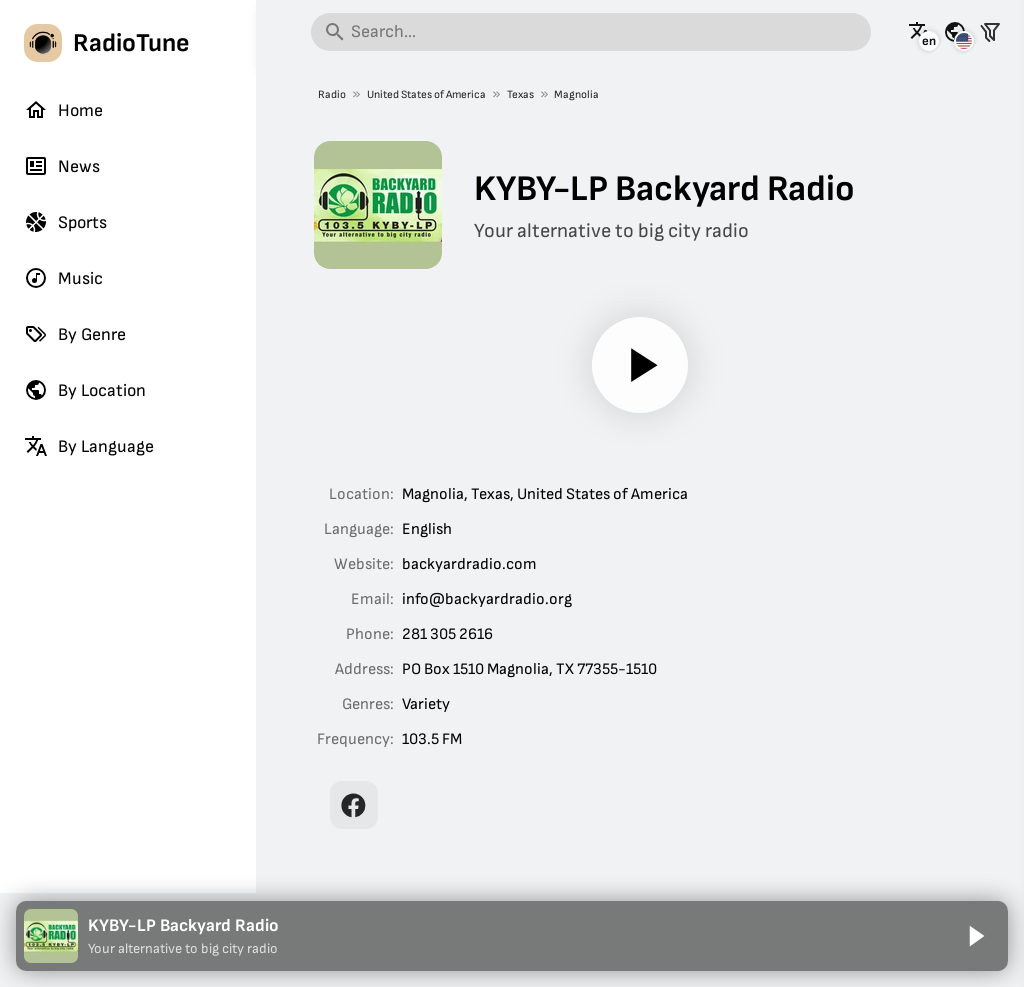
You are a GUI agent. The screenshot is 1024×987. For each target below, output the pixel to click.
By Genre (75, 334)
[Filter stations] (990, 32)
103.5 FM (432, 739)
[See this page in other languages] (920, 32)
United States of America (425, 94)
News (62, 166)
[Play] (640, 365)
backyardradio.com (469, 564)
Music (63, 278)
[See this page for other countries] (955, 32)
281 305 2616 (447, 634)
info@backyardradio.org (487, 599)
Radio (332, 94)
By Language (89, 446)
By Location (85, 390)
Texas (519, 94)
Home (63, 110)
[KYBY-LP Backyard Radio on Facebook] (354, 805)
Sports (65, 222)
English (427, 529)
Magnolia (576, 94)
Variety (426, 704)
